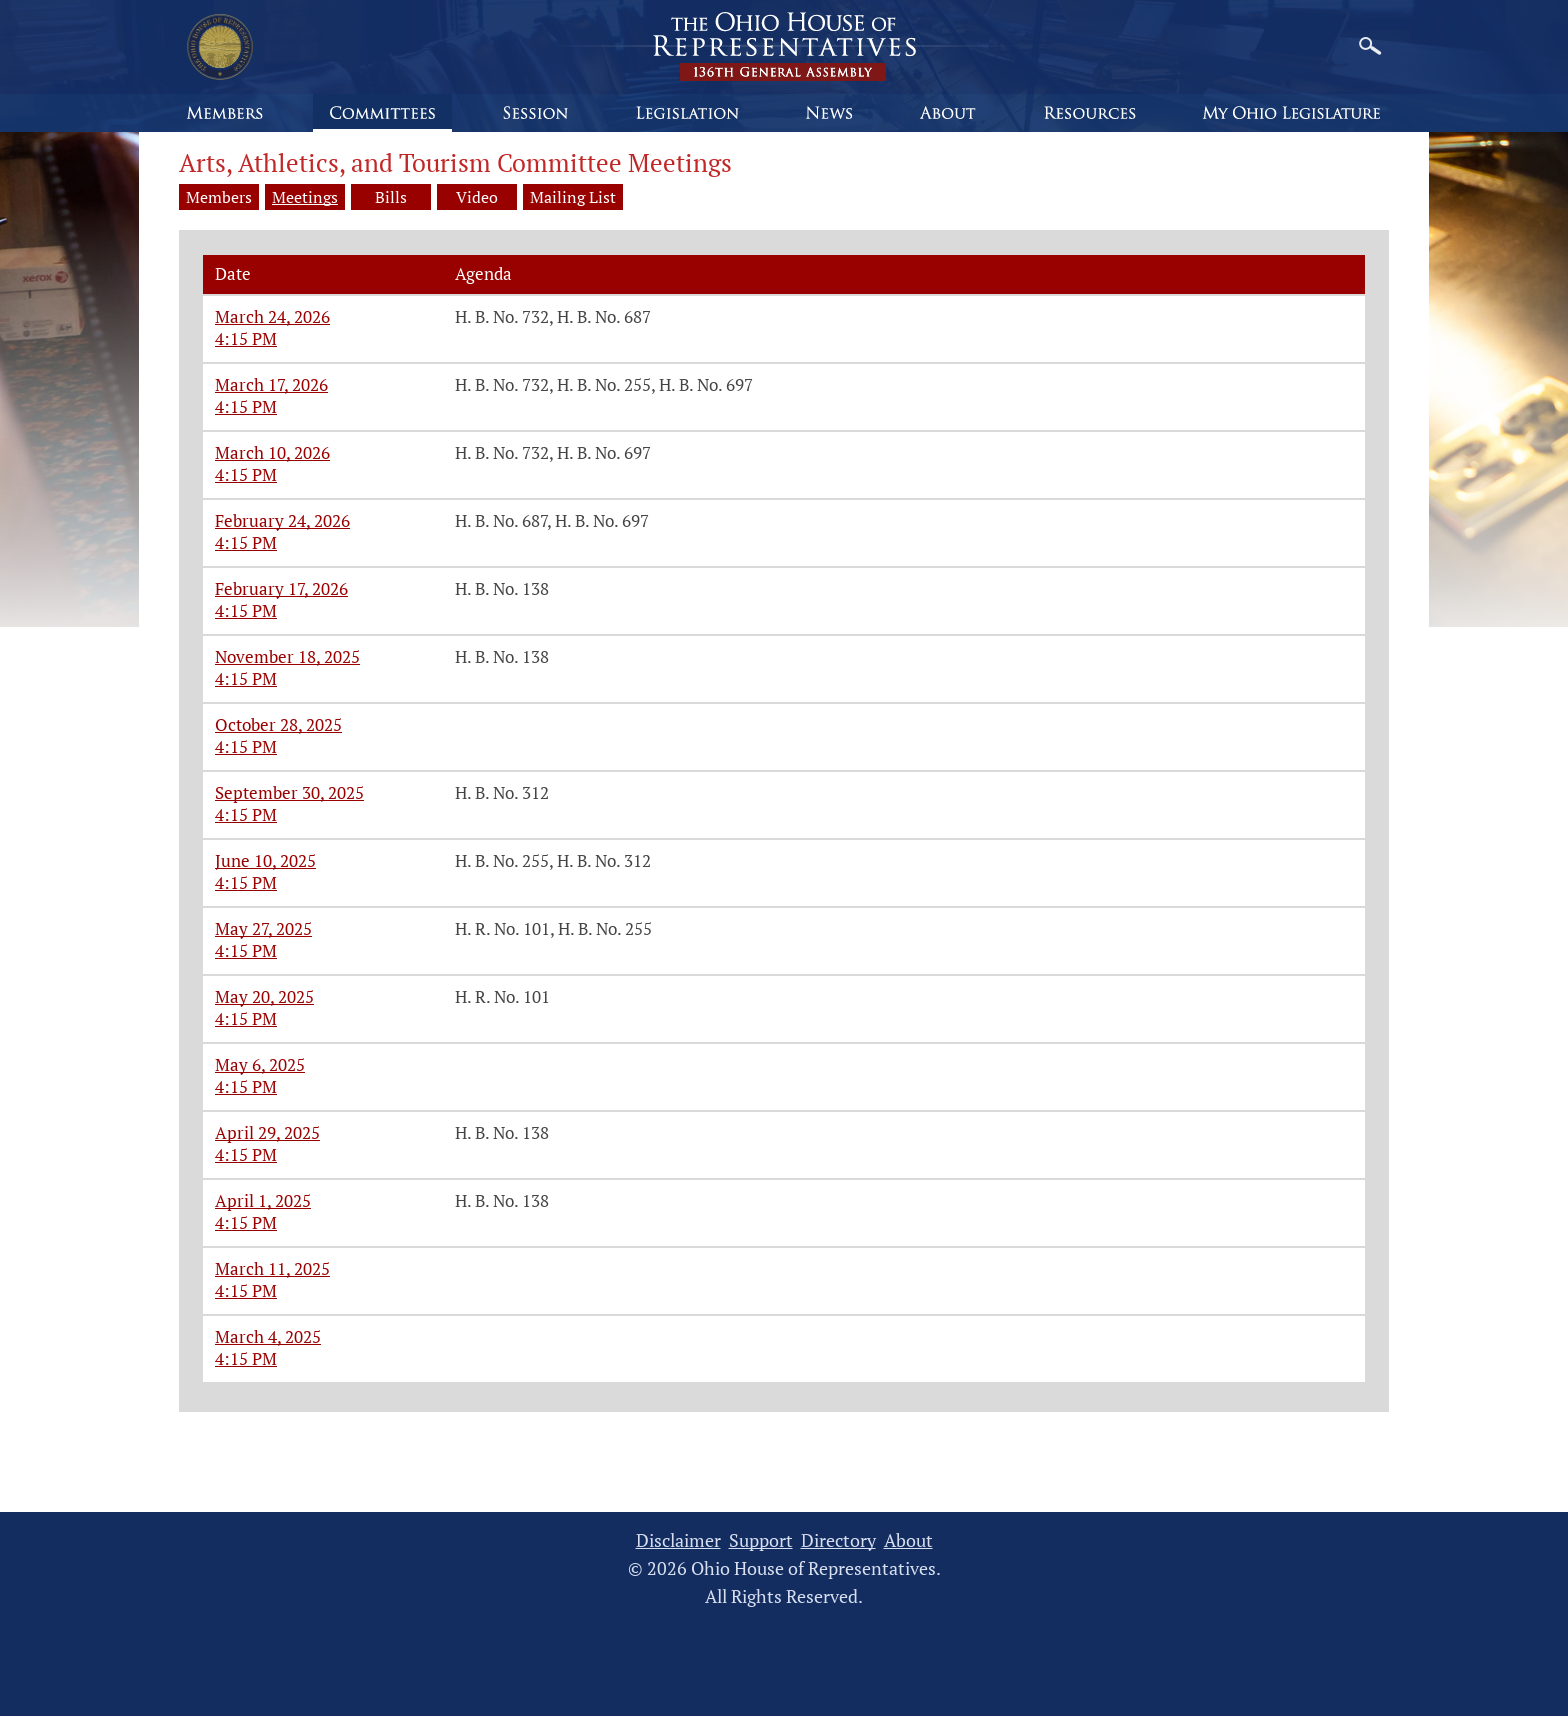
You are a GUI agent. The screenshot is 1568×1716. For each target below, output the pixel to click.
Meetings (305, 197)
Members (219, 197)
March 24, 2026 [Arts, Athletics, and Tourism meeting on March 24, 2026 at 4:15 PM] (272, 316)
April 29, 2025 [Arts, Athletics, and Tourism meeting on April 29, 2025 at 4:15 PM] (267, 1132)
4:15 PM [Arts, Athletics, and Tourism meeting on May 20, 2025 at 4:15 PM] (246, 1018)
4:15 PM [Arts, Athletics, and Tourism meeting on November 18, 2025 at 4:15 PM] (246, 678)
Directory (838, 1540)
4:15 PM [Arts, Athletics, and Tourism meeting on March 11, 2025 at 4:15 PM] (246, 1290)
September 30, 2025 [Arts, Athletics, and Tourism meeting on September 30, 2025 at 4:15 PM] (289, 792)
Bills (391, 197)
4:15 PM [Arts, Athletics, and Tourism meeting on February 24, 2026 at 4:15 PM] (246, 542)
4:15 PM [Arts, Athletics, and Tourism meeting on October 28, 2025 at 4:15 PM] (246, 746)
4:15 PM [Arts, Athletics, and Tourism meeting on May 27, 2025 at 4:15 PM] (246, 950)
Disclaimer (678, 1540)
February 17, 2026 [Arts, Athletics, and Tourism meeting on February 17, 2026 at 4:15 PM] (281, 588)
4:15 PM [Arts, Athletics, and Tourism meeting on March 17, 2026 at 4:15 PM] (246, 406)
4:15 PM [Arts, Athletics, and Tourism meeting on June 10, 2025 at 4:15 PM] (246, 882)
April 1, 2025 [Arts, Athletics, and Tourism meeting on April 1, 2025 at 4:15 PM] (263, 1200)
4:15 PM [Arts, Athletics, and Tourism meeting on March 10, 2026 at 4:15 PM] (246, 474)
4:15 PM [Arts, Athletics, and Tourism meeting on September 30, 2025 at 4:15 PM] (246, 814)
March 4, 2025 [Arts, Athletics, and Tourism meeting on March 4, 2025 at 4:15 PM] (268, 1336)
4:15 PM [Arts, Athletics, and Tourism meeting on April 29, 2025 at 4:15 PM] (246, 1154)
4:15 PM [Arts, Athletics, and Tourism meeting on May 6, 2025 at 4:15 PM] (246, 1086)
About (908, 1540)
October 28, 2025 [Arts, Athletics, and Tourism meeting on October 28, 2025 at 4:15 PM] (278, 724)
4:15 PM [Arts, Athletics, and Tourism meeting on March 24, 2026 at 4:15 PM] (246, 338)
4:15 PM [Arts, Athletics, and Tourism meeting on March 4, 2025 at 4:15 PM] (246, 1358)
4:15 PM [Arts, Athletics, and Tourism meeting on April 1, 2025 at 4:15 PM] (246, 1222)
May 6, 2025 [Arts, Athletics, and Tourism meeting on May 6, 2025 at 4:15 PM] (260, 1064)
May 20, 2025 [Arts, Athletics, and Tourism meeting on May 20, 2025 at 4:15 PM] (264, 996)
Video (477, 197)
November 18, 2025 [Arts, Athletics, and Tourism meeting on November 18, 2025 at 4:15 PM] (287, 656)
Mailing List (573, 197)
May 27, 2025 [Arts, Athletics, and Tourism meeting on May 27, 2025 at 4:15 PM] (263, 928)
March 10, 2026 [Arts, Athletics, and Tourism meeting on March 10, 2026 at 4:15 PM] (272, 452)
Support (761, 1540)
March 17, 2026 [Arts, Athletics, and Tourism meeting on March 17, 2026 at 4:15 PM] (271, 384)
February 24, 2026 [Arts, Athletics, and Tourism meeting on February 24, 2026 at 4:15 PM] (282, 520)
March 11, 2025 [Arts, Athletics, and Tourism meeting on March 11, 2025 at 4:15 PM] (272, 1268)
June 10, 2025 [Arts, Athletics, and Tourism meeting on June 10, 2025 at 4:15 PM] (265, 860)
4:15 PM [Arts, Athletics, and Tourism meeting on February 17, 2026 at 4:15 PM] (246, 610)
